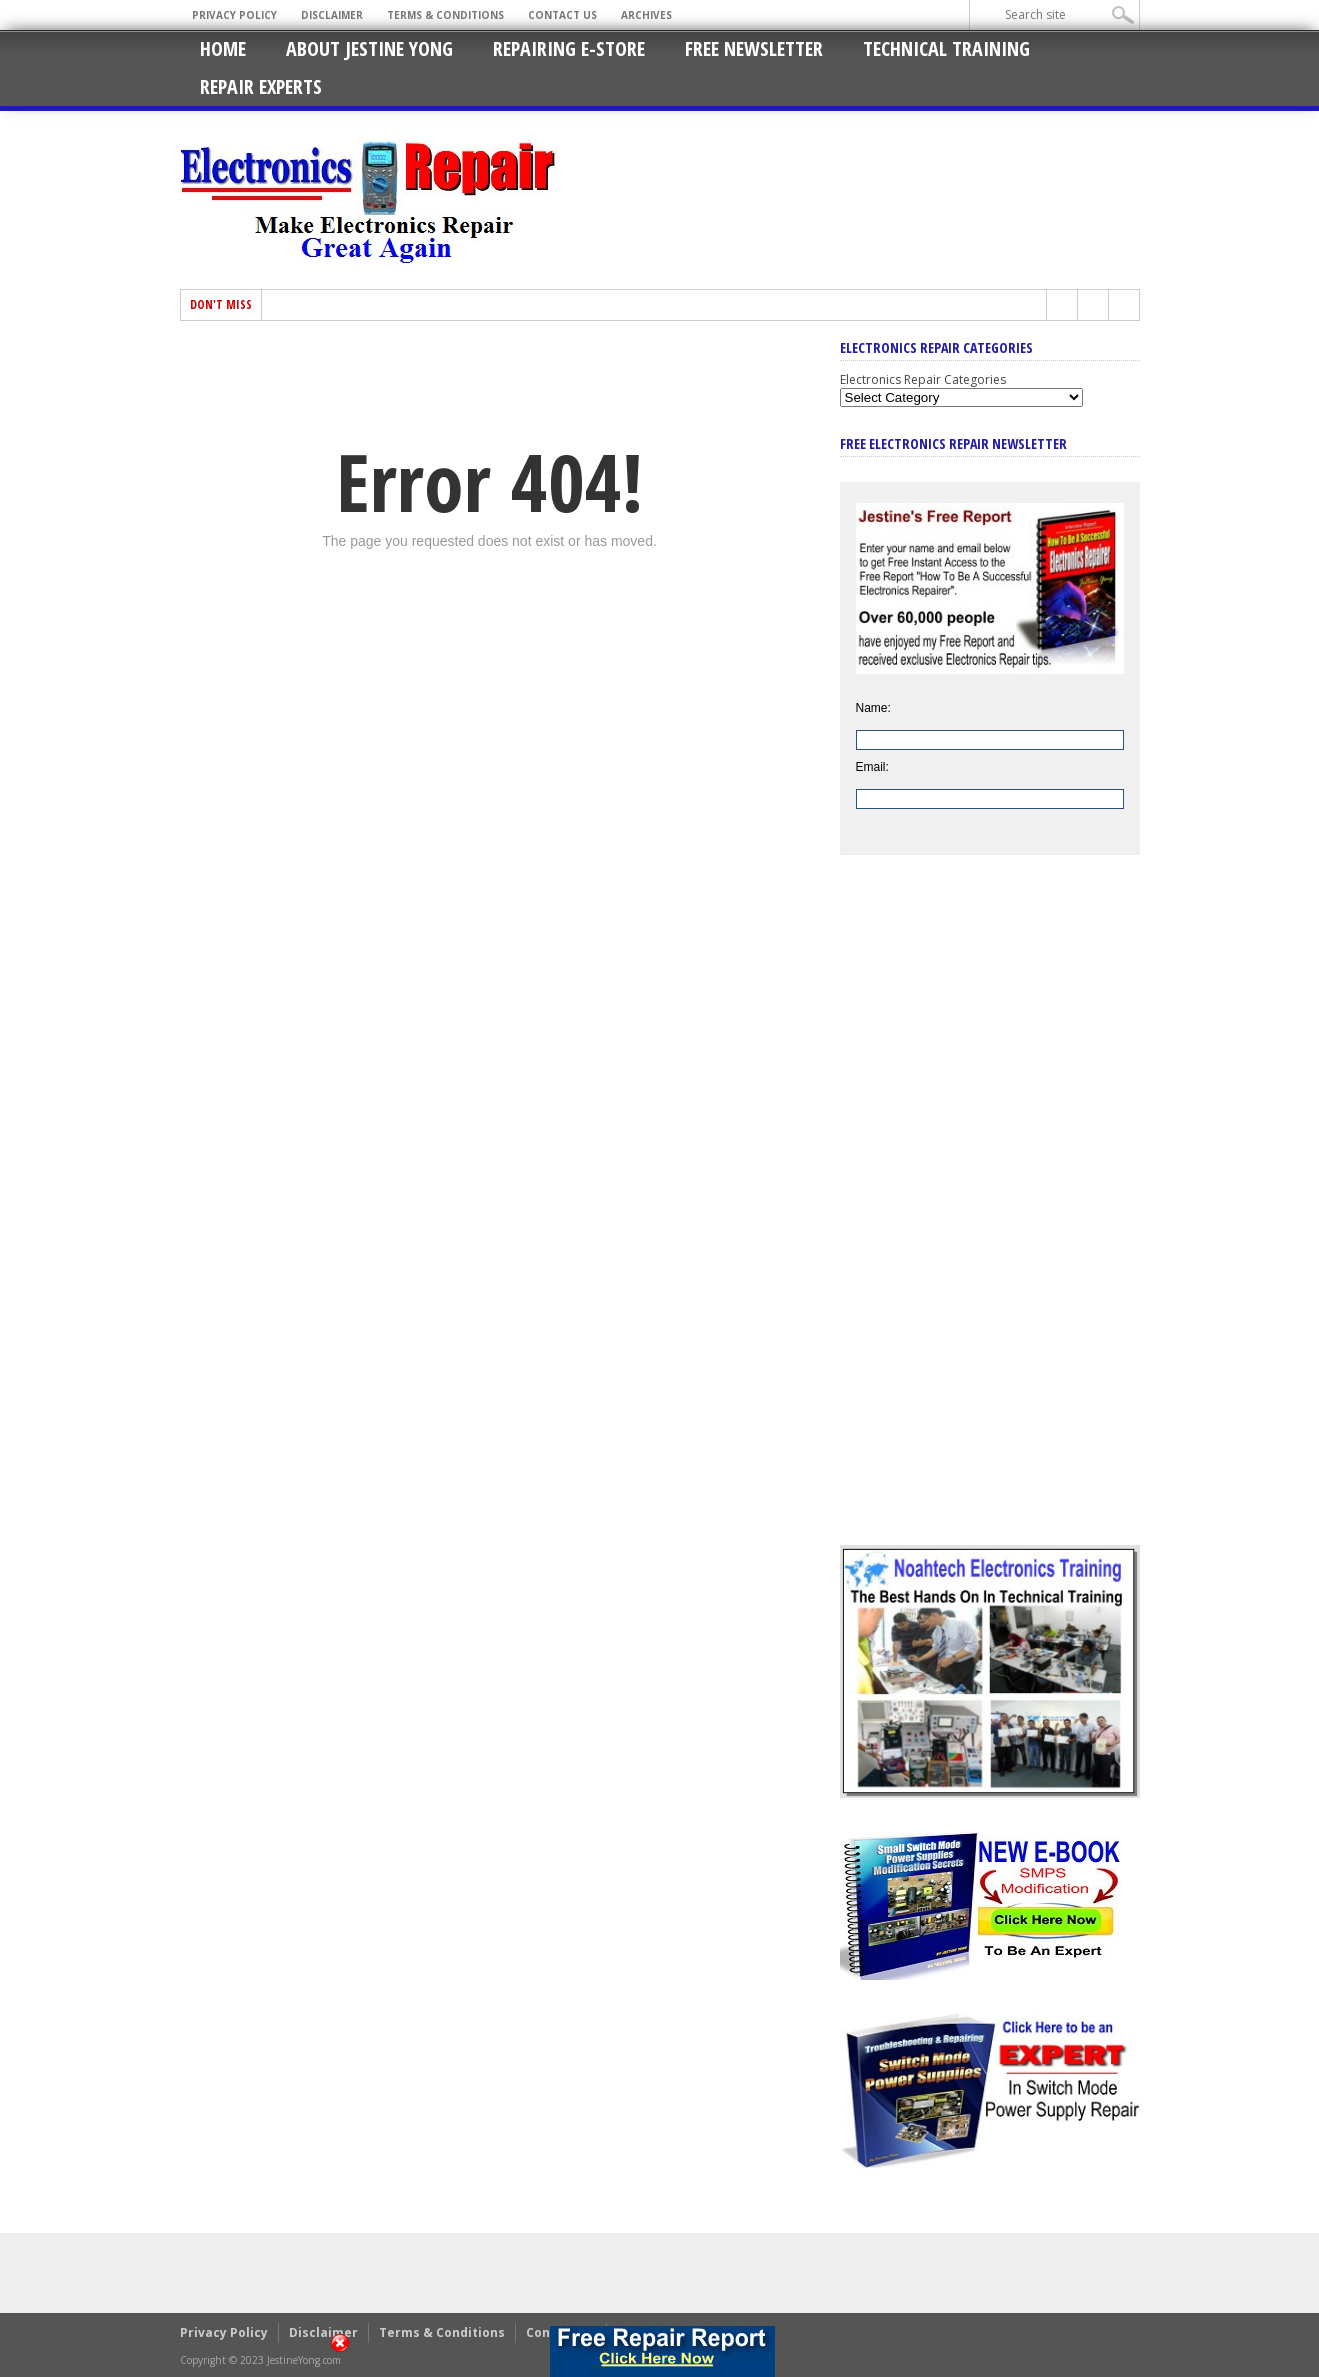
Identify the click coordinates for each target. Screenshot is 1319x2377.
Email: (872, 767)
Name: (873, 708)
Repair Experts (261, 86)
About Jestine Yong (369, 48)
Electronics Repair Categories (923, 379)
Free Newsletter (754, 48)
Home (223, 48)
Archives (646, 15)
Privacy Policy (234, 15)
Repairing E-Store (569, 48)
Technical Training (946, 48)
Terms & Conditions (445, 15)
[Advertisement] (990, 1215)
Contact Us (562, 15)
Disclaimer (332, 15)
